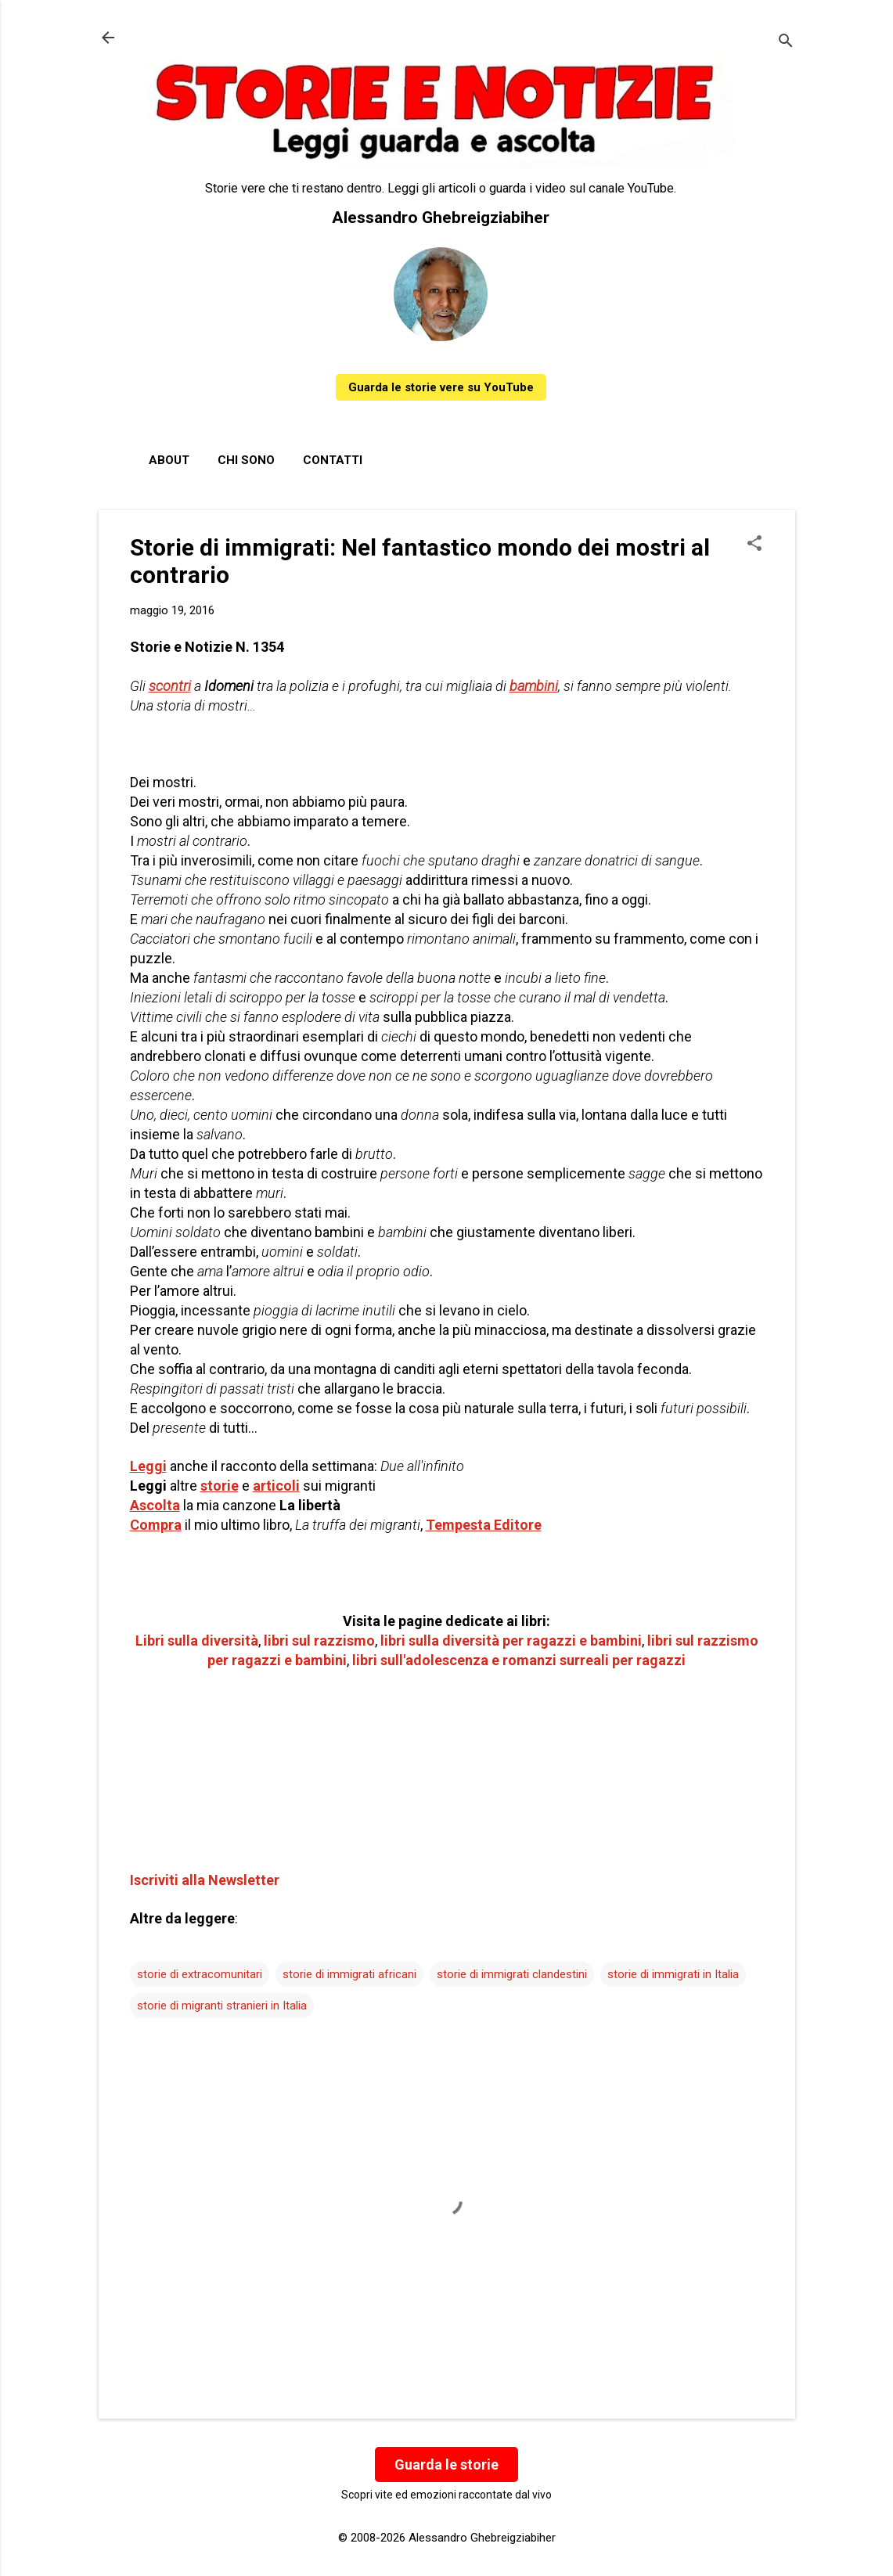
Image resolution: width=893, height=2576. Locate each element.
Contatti (332, 460)
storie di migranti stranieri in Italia (222, 2006)
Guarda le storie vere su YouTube (441, 387)
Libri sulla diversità (196, 1640)
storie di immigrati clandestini (512, 1974)
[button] (754, 545)
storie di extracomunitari (199, 1974)
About (169, 460)
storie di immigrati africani (349, 1974)
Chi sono (246, 460)
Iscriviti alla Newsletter (204, 1880)
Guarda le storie (446, 2464)
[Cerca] (785, 43)
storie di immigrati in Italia (673, 1974)
